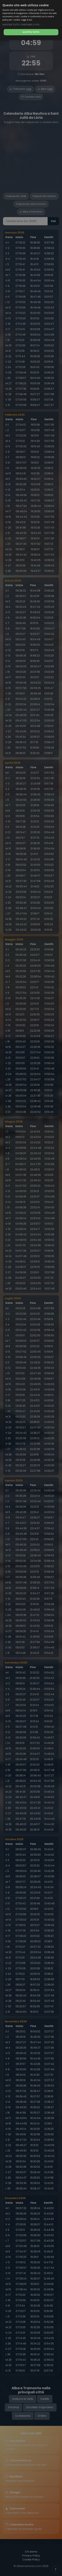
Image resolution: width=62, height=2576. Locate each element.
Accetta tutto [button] (31, 32)
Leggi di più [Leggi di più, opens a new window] (26, 19)
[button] (31, 24)
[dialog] (31, 20)
